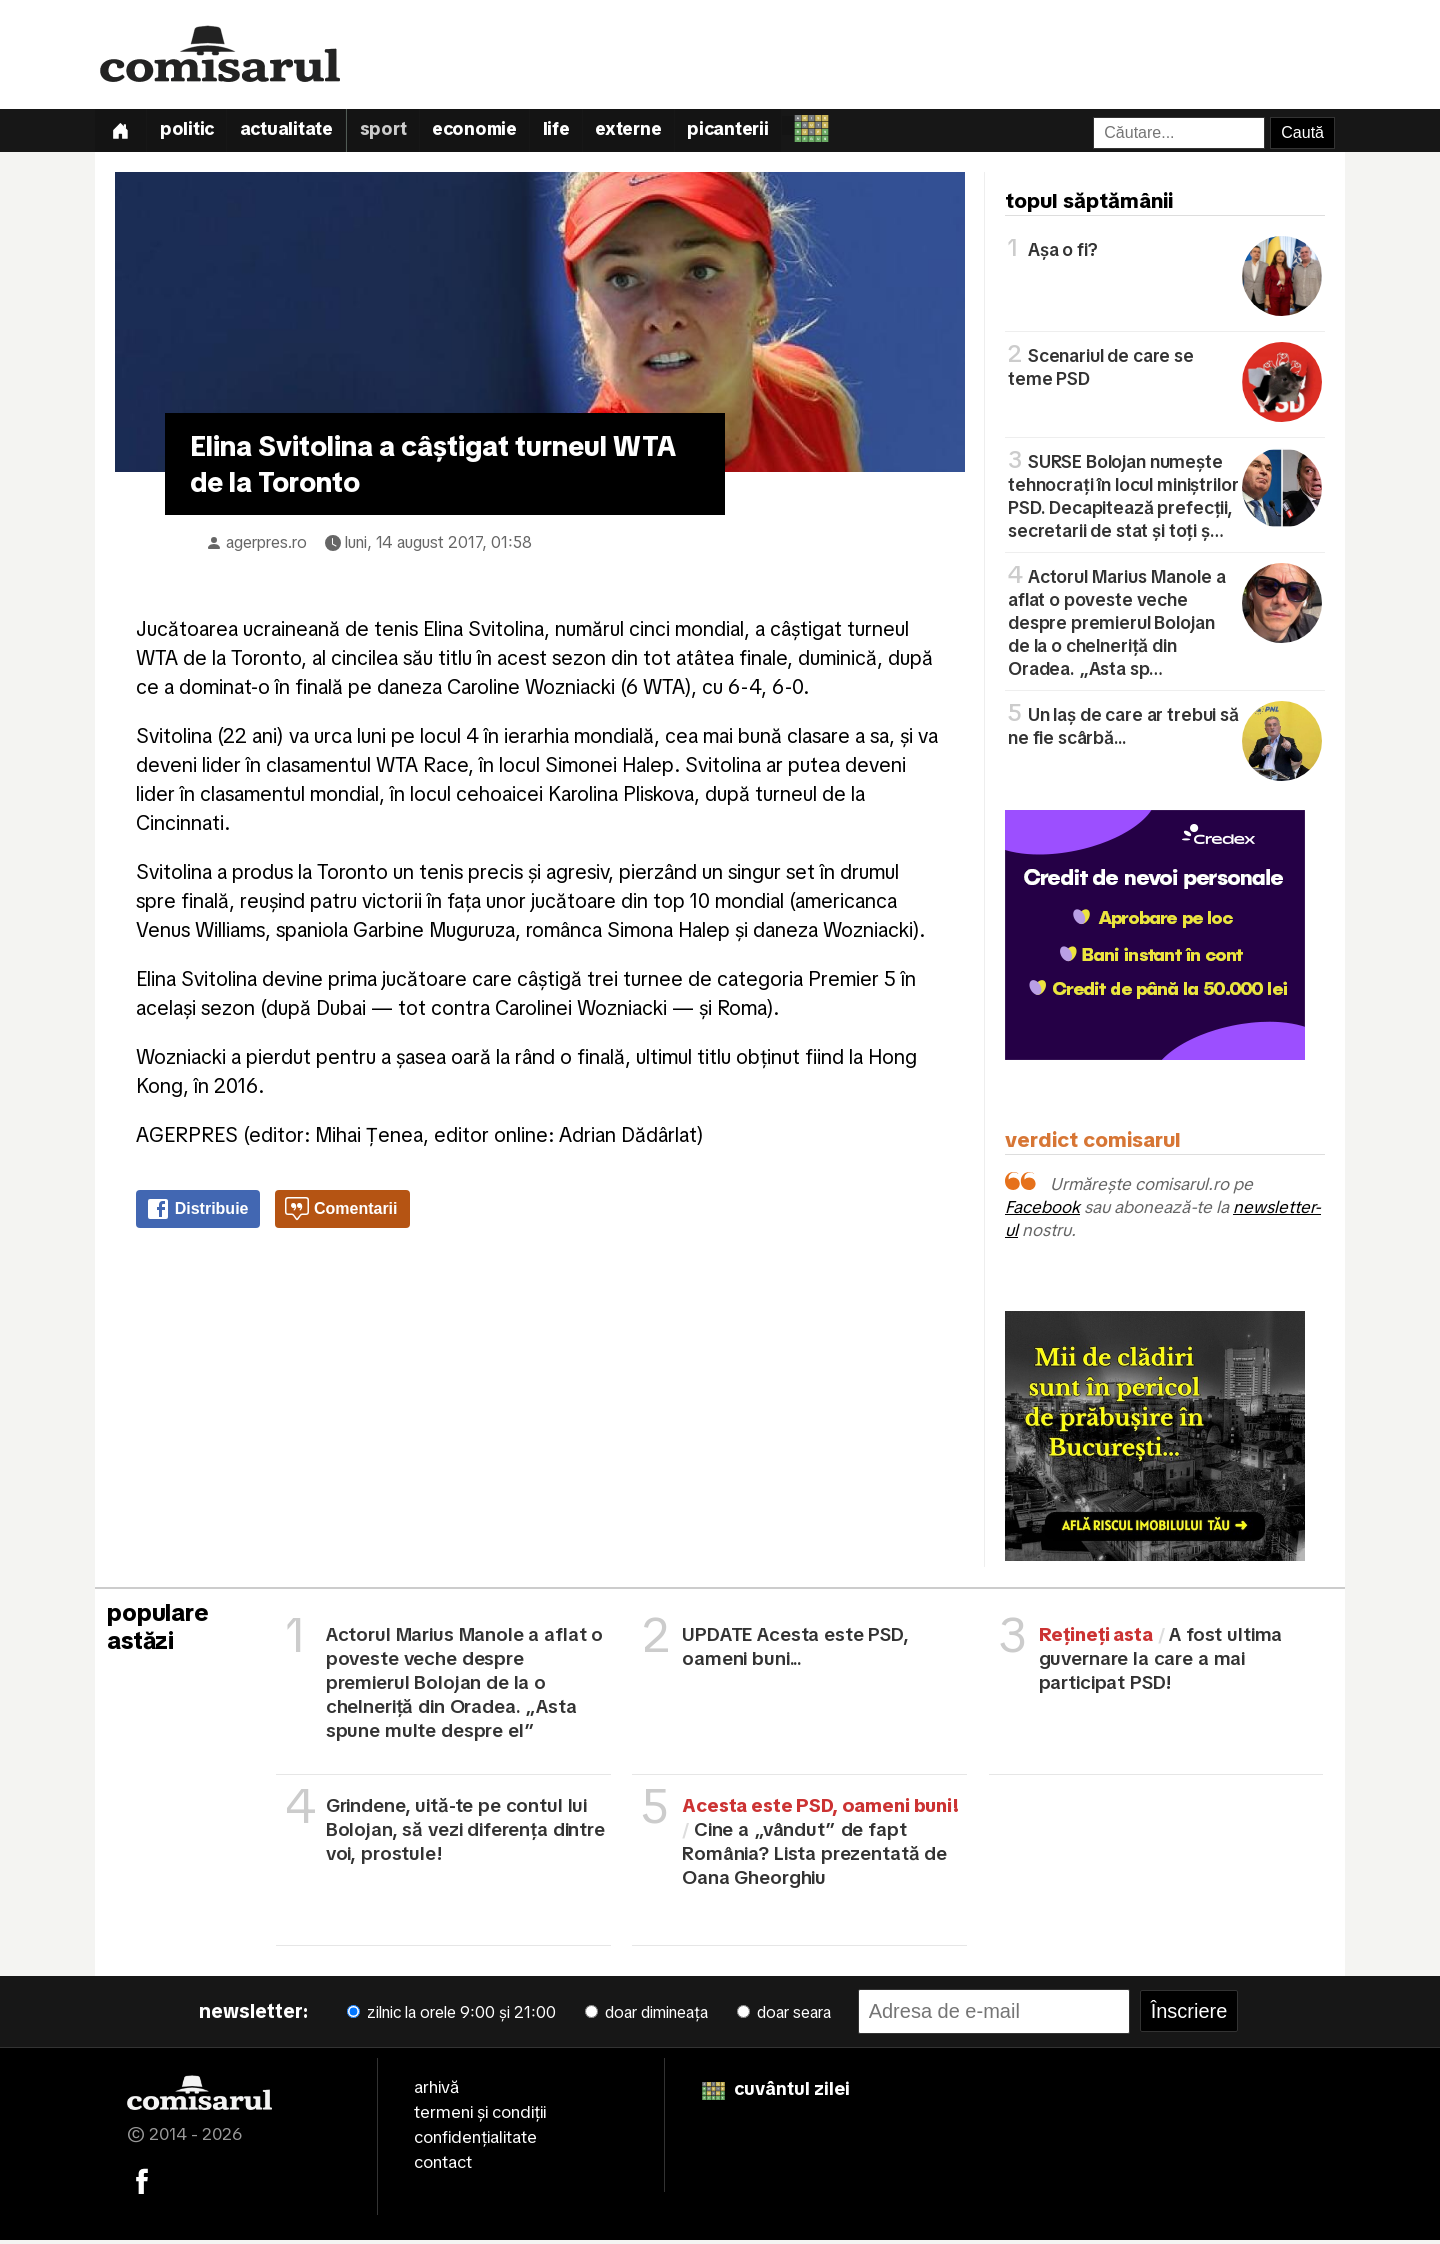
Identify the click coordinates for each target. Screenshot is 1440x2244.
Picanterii (750, 133)
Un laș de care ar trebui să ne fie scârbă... (1165, 729)
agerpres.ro (266, 546)
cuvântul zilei (776, 2093)
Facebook (1042, 1212)
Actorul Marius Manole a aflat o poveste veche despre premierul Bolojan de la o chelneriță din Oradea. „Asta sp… (1165, 625)
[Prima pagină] (122, 132)
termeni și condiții (480, 2117)
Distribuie (197, 1214)
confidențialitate (475, 2142)
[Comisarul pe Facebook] (142, 2184)
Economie (487, 133)
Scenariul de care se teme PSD (1165, 370)
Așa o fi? (1165, 252)
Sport (393, 133)
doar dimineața (646, 2017)
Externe (647, 133)
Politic (191, 133)
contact (443, 2167)
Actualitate (294, 133)
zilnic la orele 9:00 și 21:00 (451, 2017)
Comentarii (341, 1214)
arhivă (436, 2092)
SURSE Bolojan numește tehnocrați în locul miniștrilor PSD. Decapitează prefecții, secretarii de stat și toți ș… (1165, 499)
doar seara (784, 2017)
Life (572, 133)
